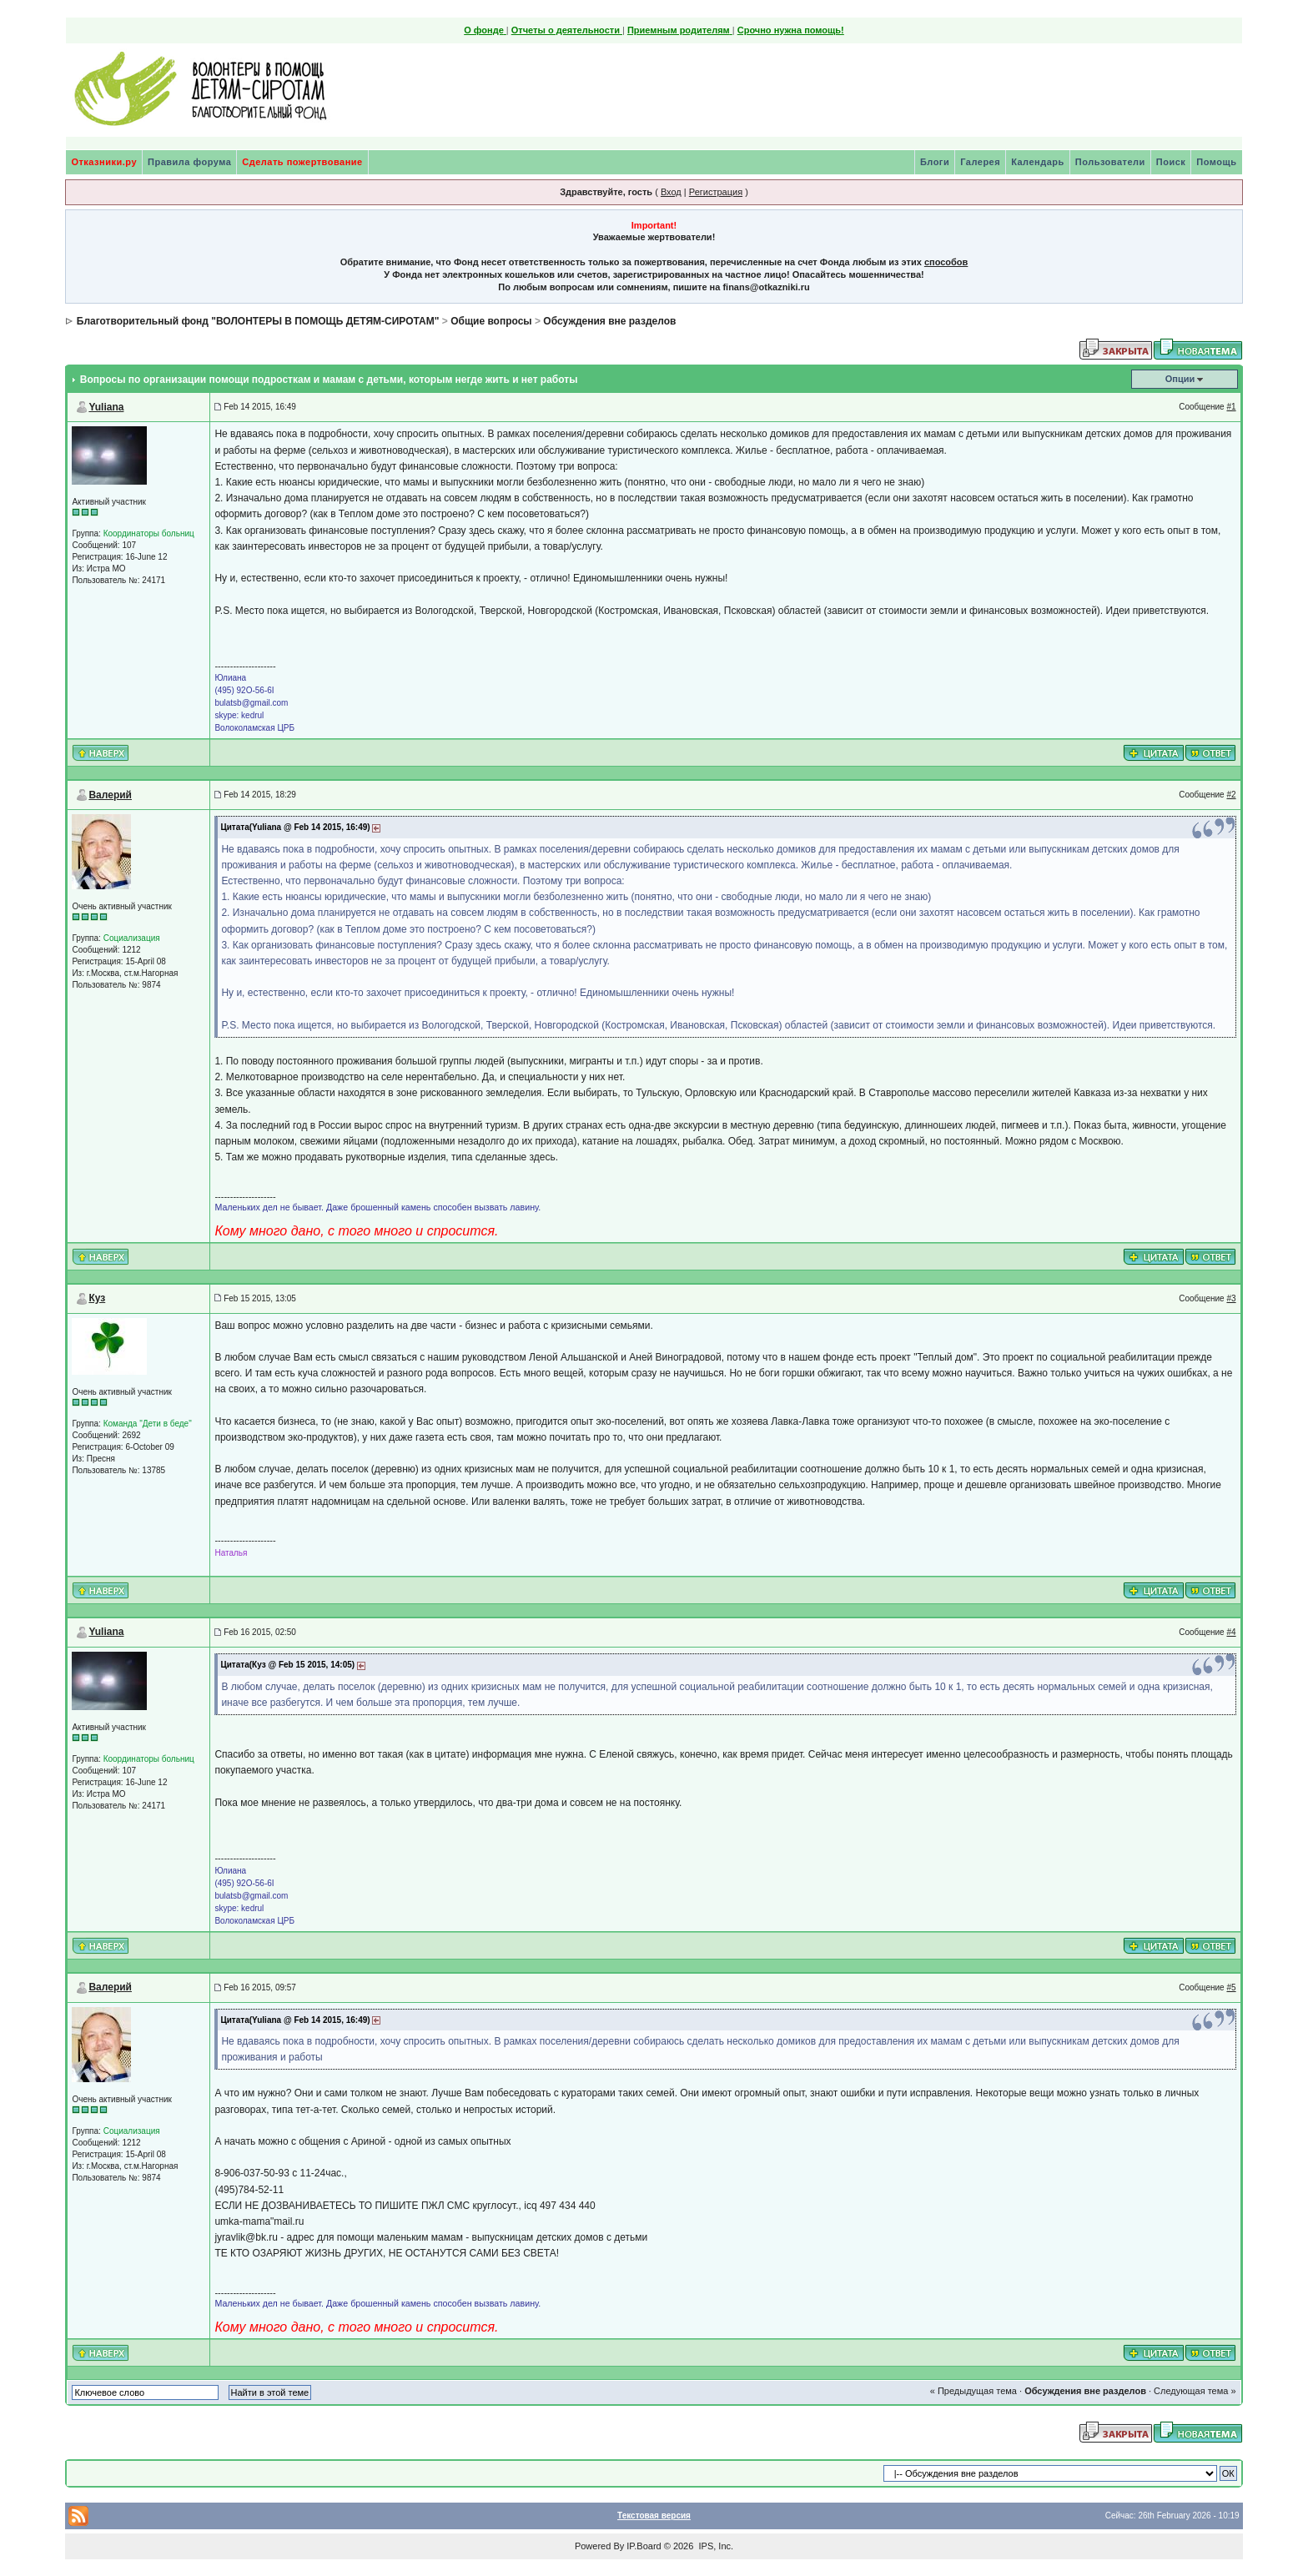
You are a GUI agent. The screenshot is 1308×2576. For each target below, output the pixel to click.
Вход (671, 192)
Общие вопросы (490, 321)
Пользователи (1110, 162)
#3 (1230, 1298)
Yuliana (105, 407)
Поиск (1171, 162)
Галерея (980, 162)
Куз (96, 1298)
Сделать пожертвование (302, 162)
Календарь (1037, 162)
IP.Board (643, 2546)
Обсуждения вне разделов (609, 321)
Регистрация (715, 192)
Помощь (1216, 162)
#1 (1230, 406)
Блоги (934, 162)
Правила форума (189, 162)
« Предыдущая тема (973, 2391)
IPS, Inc (714, 2546)
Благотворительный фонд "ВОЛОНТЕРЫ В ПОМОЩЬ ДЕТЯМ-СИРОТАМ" (258, 321)
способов (946, 262)
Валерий (110, 795)
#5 (1230, 1987)
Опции (1180, 379)
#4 (1230, 1632)
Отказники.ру (104, 162)
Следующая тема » (1194, 2391)
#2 (1230, 794)
